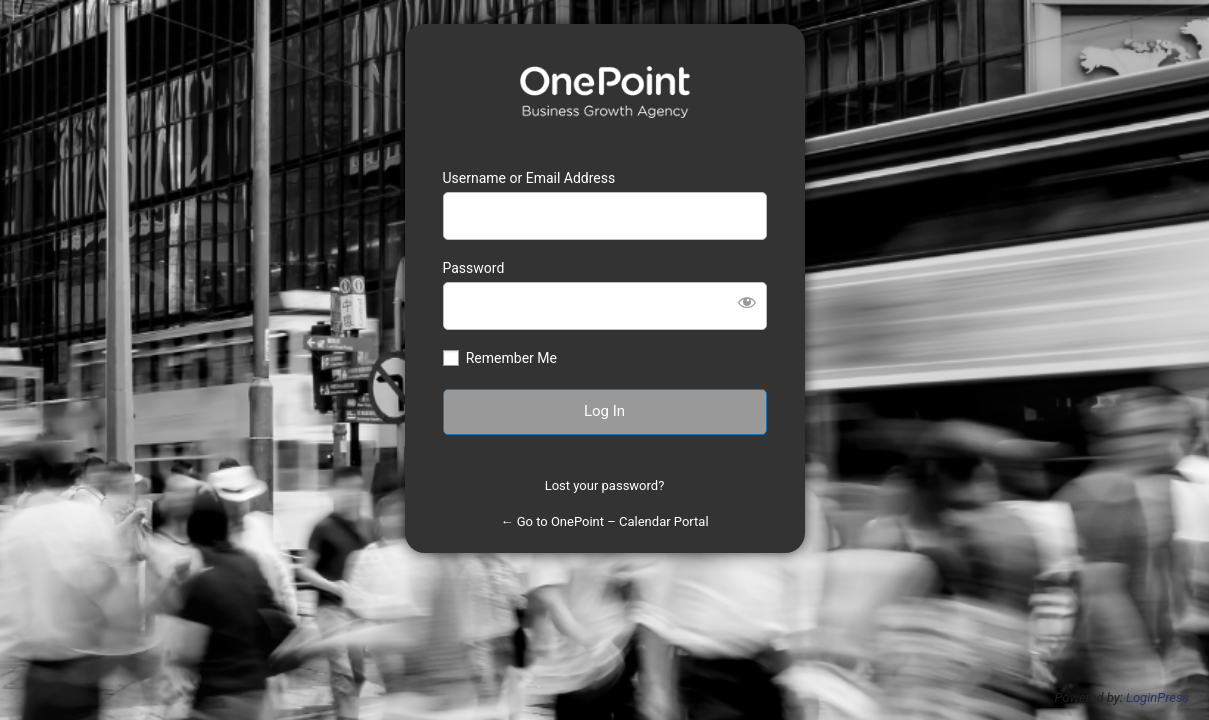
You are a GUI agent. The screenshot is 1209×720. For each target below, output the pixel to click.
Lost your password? (605, 485)
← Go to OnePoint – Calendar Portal (604, 521)
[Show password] (747, 302)
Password (474, 268)
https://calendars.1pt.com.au (605, 92)
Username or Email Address (529, 178)
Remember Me (511, 358)
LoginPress (1157, 697)
